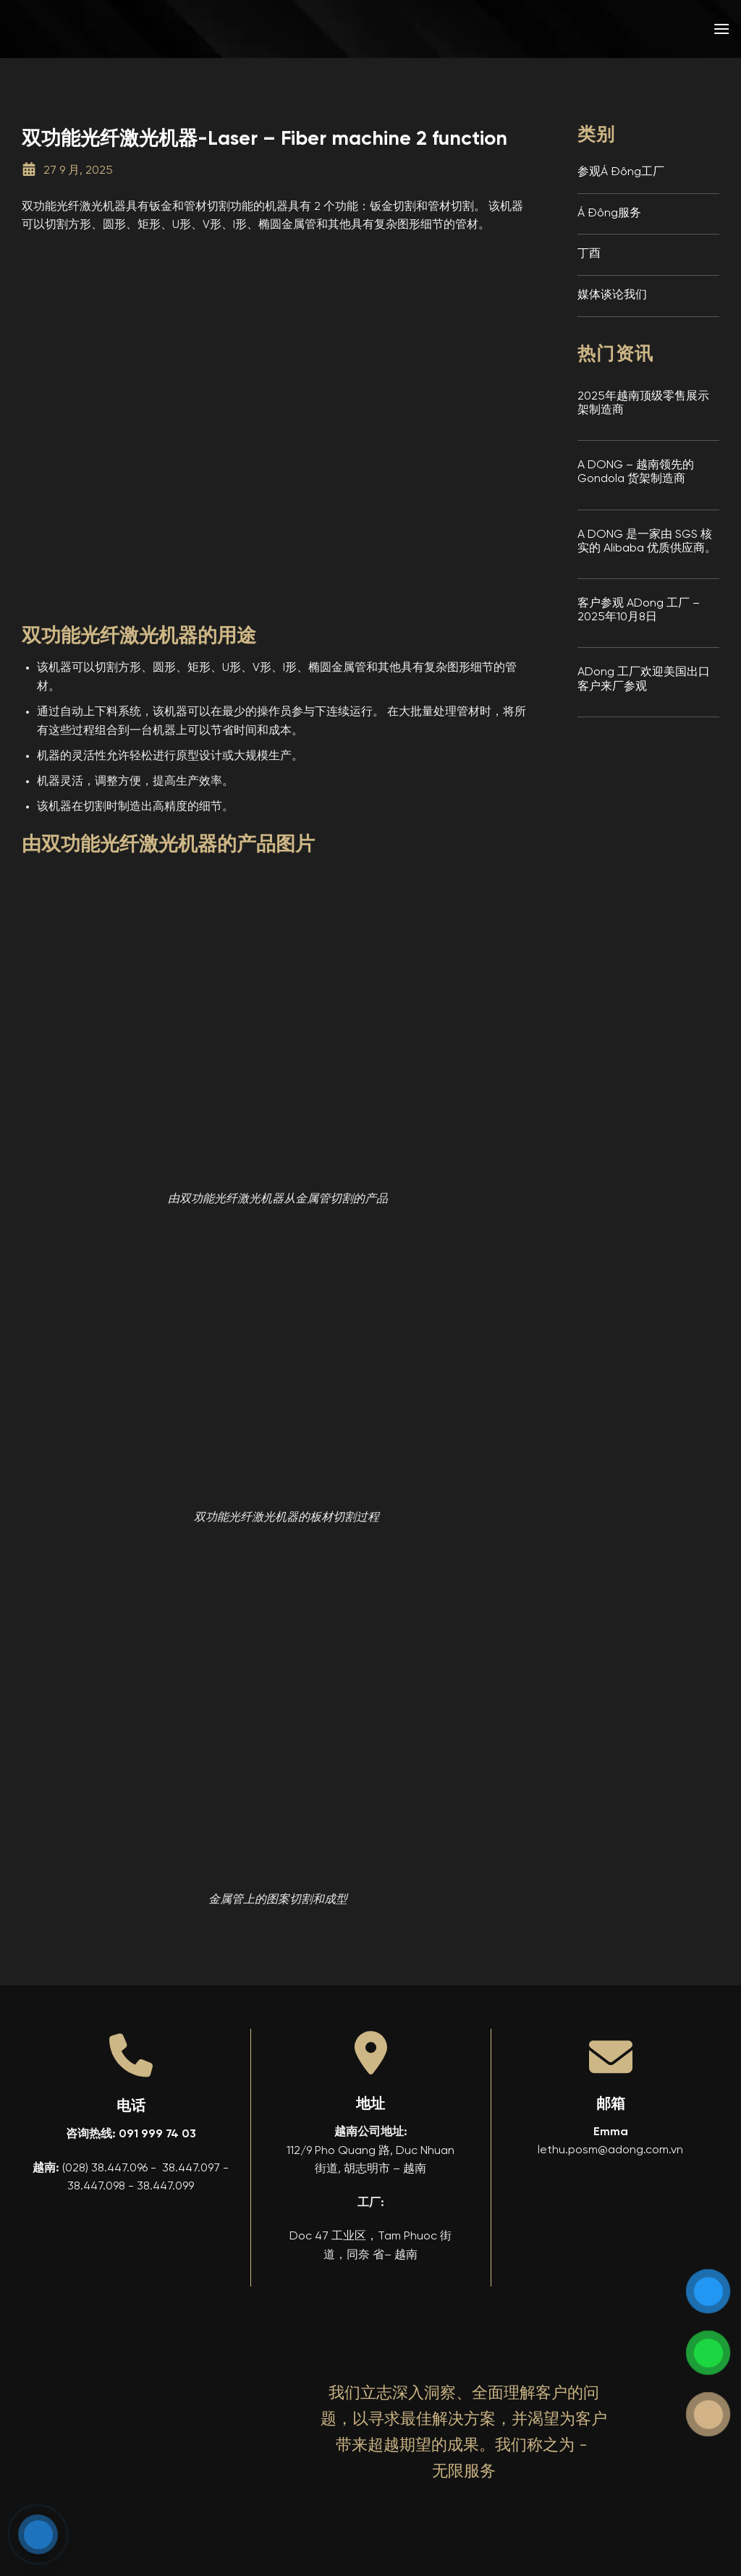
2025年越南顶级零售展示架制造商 (643, 403)
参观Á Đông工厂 (620, 172)
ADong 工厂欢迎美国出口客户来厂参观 (643, 679)
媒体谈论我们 (612, 295)
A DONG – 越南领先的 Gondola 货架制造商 (635, 472)
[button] (721, 28)
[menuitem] (617, 29)
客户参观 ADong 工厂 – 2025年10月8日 (638, 610)
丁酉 (589, 254)
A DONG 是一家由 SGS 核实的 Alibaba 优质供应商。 (646, 541)
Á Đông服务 (609, 213)
